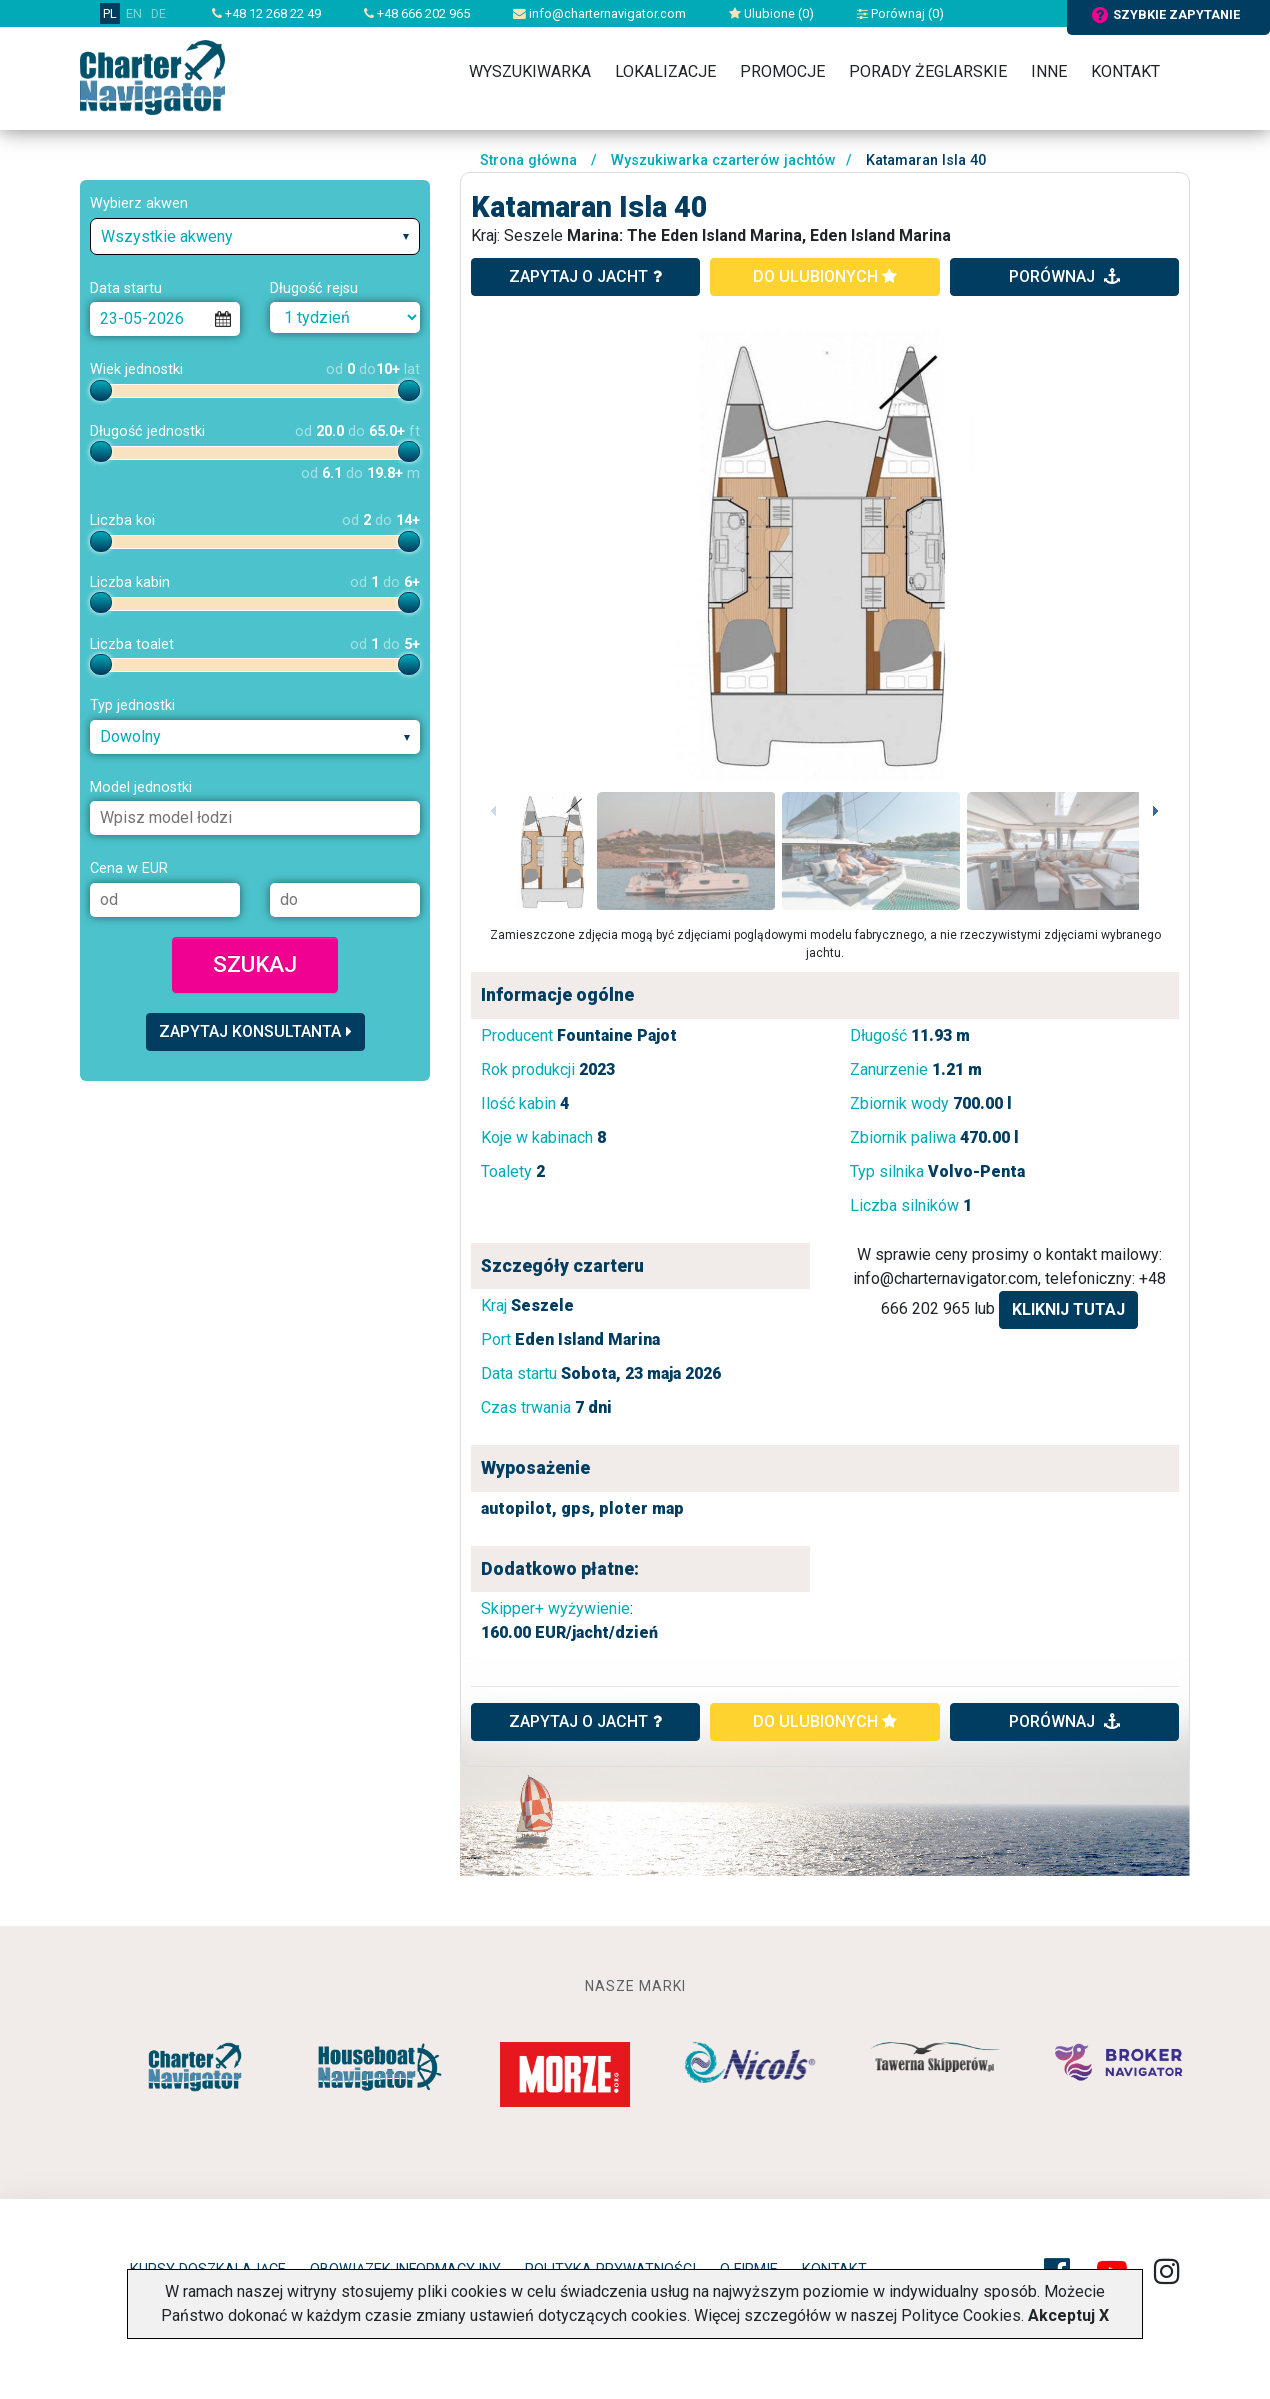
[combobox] (255, 236)
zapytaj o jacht (585, 276)
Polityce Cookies (961, 2315)
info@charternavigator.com (599, 13)
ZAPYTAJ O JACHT (585, 1721)
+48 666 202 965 (417, 13)
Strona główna (528, 160)
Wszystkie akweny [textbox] (167, 236)
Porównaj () (900, 13)
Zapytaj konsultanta (255, 1031)
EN (134, 13)
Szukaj (255, 964)
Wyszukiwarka (530, 71)
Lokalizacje (665, 71)
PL (110, 13)
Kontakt (1125, 71)
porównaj (1064, 276)
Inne (1049, 71)
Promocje (782, 71)
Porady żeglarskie (928, 71)
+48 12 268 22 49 (266, 13)
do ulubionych (825, 276)
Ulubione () (771, 13)
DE (158, 13)
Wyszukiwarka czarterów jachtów (723, 160)
